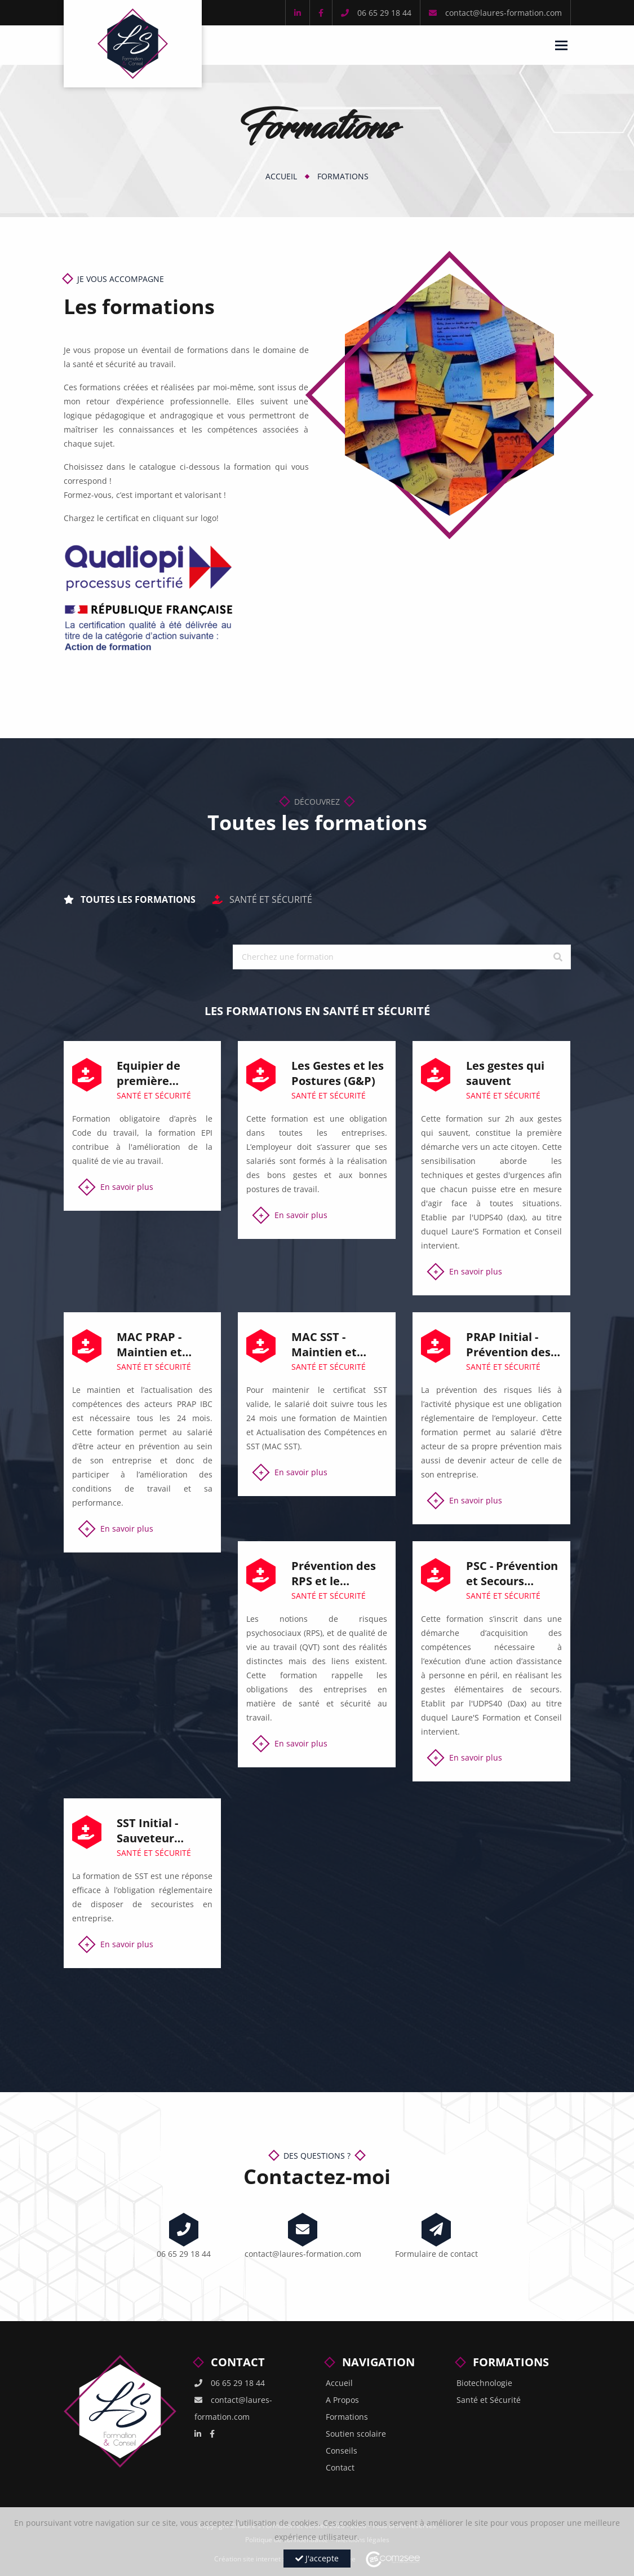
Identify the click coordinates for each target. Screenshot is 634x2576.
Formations (343, 176)
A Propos (342, 2399)
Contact (340, 2467)
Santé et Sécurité (262, 899)
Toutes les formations (130, 899)
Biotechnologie (484, 2382)
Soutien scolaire (356, 2433)
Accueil (281, 176)
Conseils (341, 2450)
